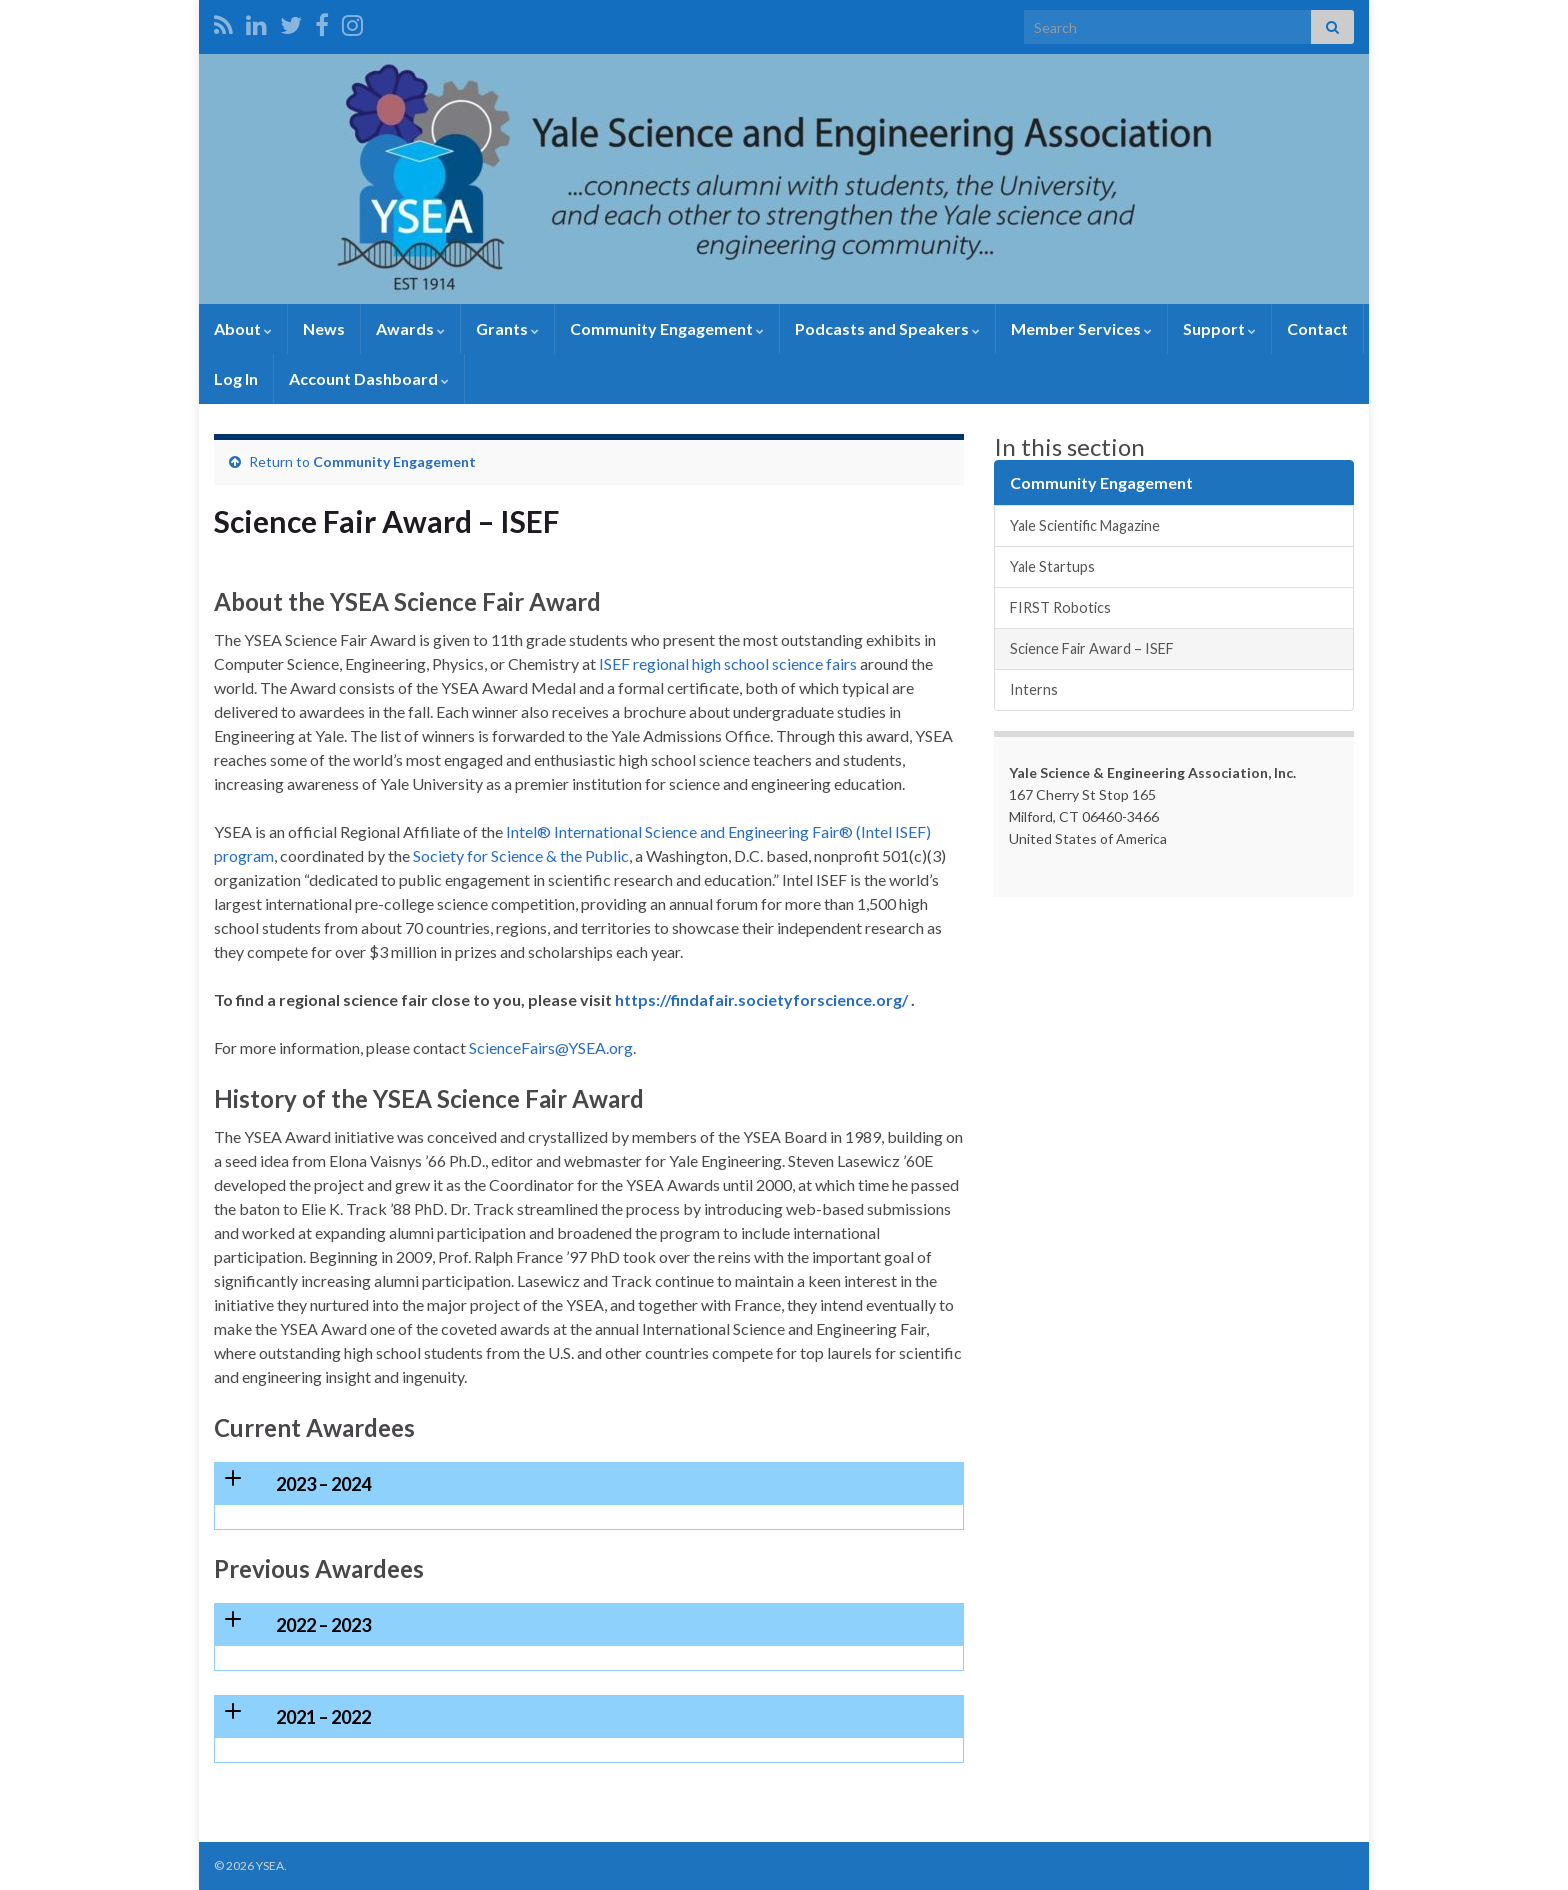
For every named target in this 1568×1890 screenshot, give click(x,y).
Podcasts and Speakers (887, 328)
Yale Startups (1052, 566)
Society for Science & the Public (521, 855)
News (324, 328)
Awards (410, 328)
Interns (1034, 689)
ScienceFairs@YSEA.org (551, 1047)
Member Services (1081, 328)
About (243, 328)
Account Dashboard (369, 378)
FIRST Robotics (1060, 607)
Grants (507, 328)
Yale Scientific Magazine (1085, 525)
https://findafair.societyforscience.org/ (761, 999)
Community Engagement (667, 328)
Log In (236, 378)
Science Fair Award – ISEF (1092, 648)
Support (1219, 328)
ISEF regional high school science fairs (728, 663)
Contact (1317, 328)
